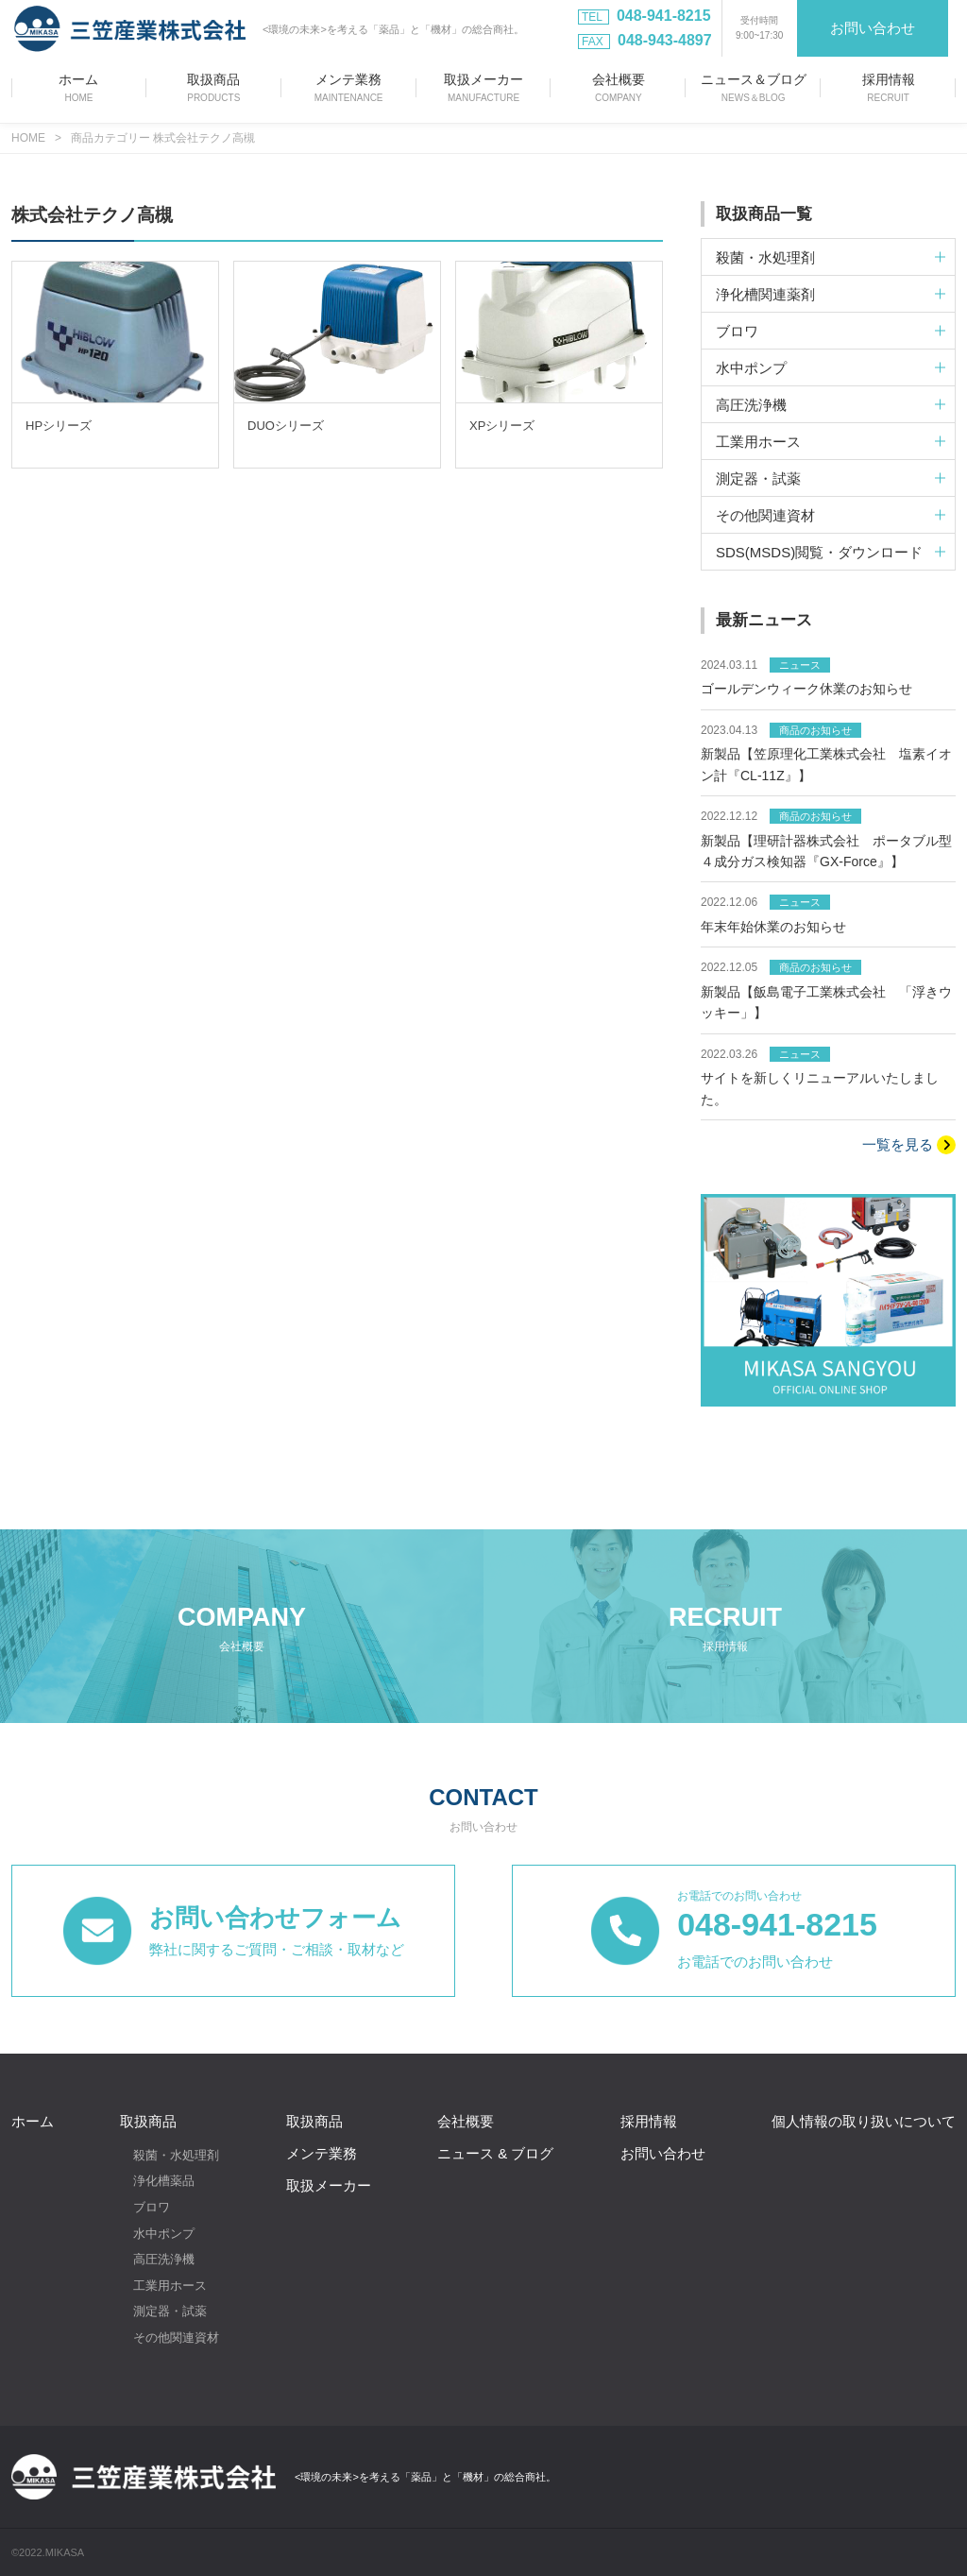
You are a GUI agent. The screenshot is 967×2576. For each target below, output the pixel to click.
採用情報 (648, 2121)
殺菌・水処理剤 (176, 2155)
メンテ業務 (321, 2153)
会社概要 (465, 2121)
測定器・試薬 (170, 2311)
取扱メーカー (328, 2185)
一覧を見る (909, 1144)
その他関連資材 (176, 2337)
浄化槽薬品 (164, 2181)
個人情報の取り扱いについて (864, 2121)
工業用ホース (170, 2285)
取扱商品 (148, 2121)
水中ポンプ (164, 2233)
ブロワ (151, 2207)
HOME (28, 138)
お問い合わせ (872, 28)
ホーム (32, 2121)
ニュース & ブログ (495, 2153)
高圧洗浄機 (164, 2259)
